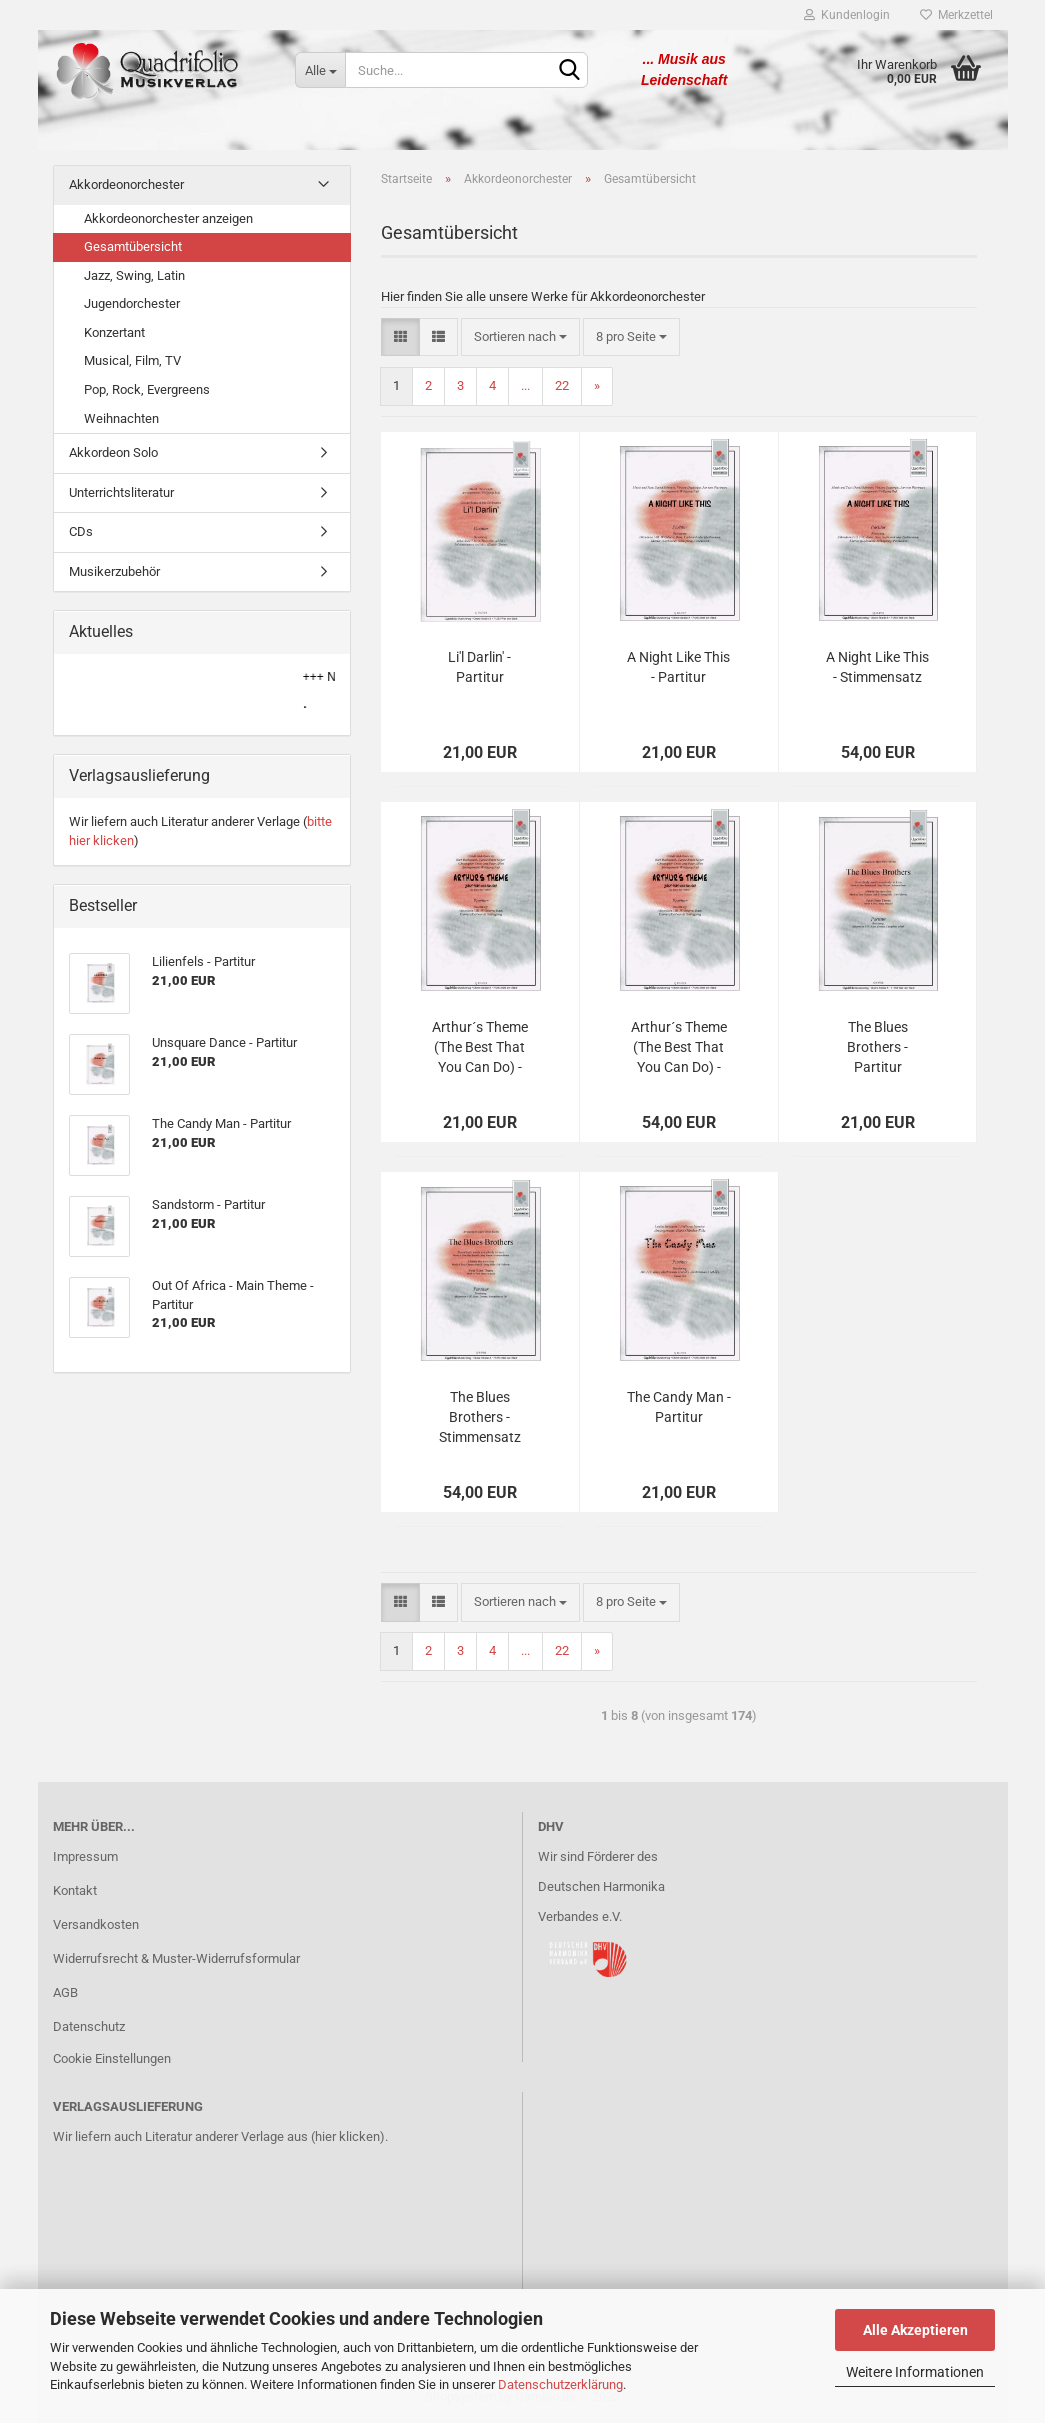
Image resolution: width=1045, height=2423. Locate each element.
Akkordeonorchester (126, 184)
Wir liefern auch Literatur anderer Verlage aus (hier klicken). (220, 2136)
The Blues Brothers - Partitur (877, 1047)
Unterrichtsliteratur (121, 492)
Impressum (85, 1856)
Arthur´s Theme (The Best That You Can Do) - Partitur (480, 1048)
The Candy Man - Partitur (679, 1407)
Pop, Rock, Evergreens (147, 389)
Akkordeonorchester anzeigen (168, 218)
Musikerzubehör (114, 571)
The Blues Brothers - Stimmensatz (480, 1417)
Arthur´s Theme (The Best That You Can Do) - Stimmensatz (679, 1048)
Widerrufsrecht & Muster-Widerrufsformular (176, 1958)
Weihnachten (121, 418)
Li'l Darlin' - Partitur (479, 667)
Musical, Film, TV (132, 360)
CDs (81, 531)
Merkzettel (956, 15)
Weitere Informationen (915, 2372)
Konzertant (114, 332)
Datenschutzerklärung (560, 2384)
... (525, 385)
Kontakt (75, 1890)
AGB (65, 1992)
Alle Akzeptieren (915, 2330)
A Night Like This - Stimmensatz (877, 667)
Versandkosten (96, 1924)
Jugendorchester (132, 303)
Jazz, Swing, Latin (134, 275)
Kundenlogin (847, 15)
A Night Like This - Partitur (678, 667)
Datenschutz (89, 2026)
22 (562, 385)
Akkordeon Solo (113, 452)
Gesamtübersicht (133, 246)
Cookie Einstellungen (112, 2058)
